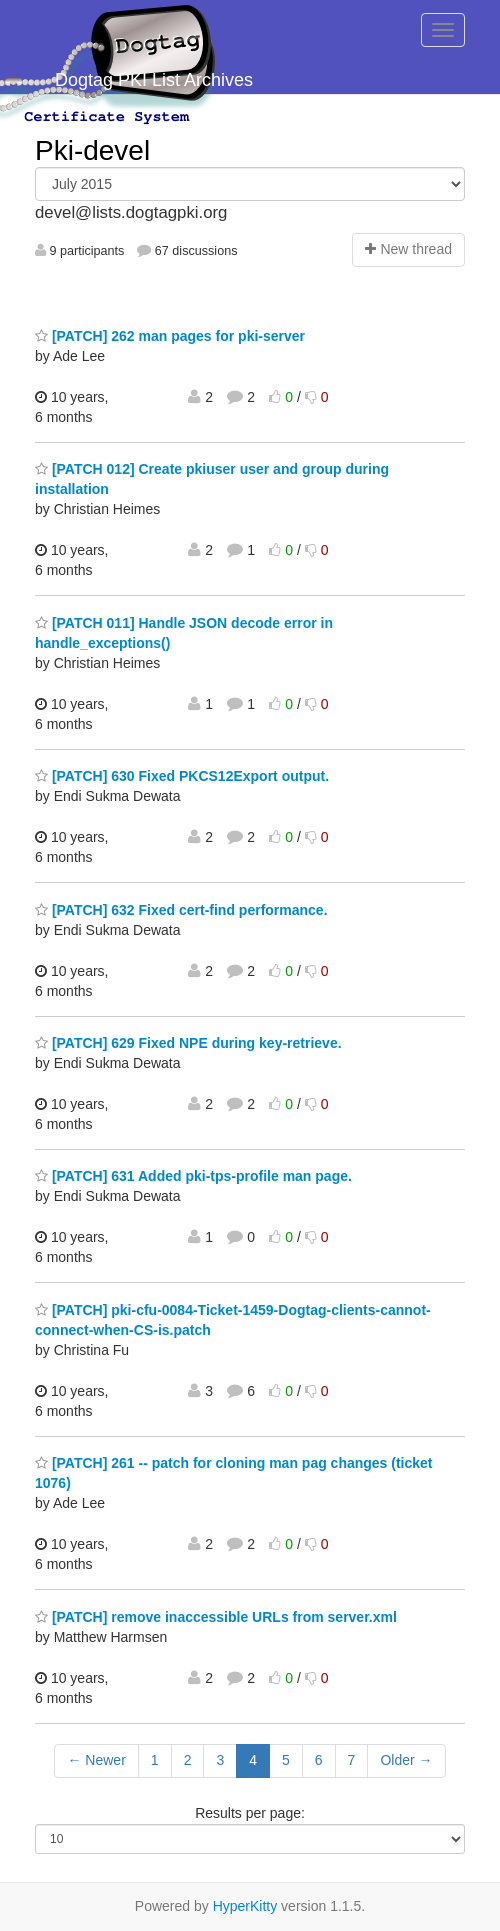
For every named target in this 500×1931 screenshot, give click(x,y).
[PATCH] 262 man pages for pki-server (170, 336)
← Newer (96, 1760)
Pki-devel (92, 150)
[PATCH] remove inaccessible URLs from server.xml (216, 1617)
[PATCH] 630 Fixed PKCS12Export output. (182, 776)
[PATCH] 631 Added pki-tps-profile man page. (193, 1176)
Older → (406, 1760)
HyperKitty (245, 1906)
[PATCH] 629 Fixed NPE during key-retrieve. (188, 1043)
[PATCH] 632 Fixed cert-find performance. (181, 910)
